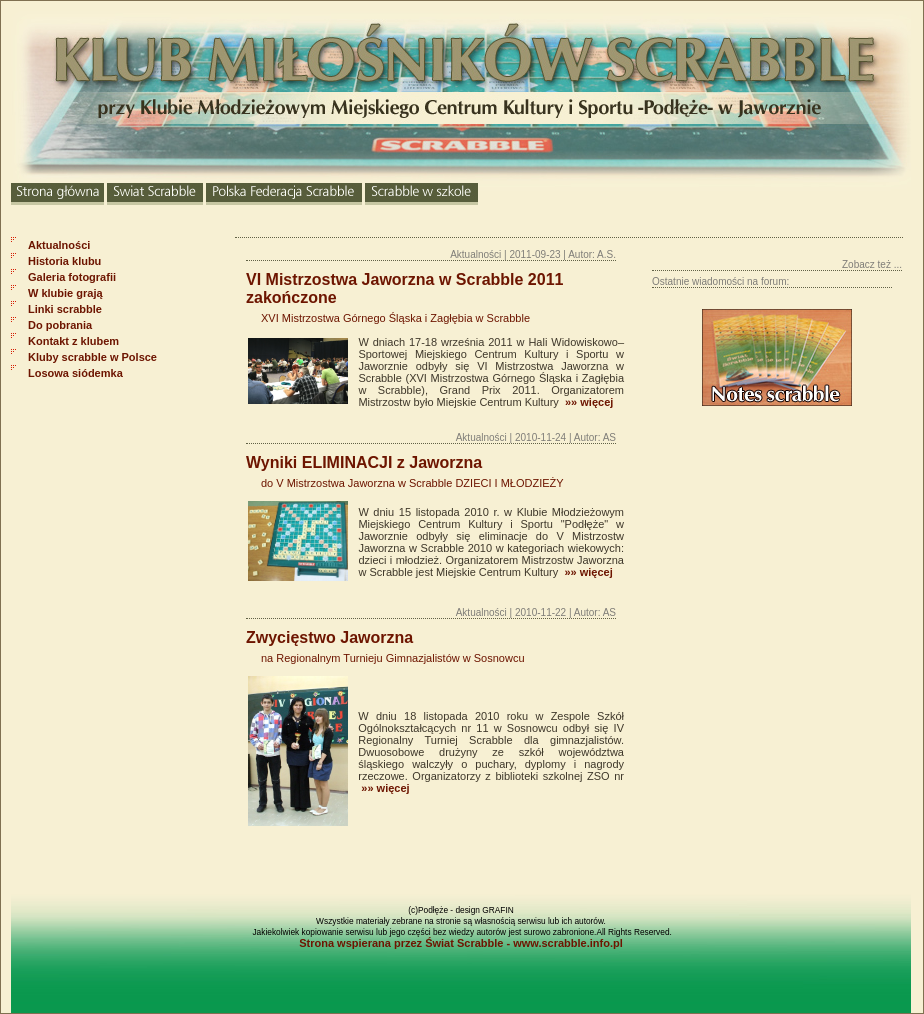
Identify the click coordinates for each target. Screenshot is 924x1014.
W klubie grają (65, 293)
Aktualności (59, 245)
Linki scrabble (65, 309)
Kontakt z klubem (73, 341)
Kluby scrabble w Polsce (92, 357)
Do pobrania (60, 325)
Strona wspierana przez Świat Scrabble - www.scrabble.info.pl (461, 943)
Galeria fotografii (72, 277)
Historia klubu (64, 261)
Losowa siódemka (75, 373)
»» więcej (587, 402)
